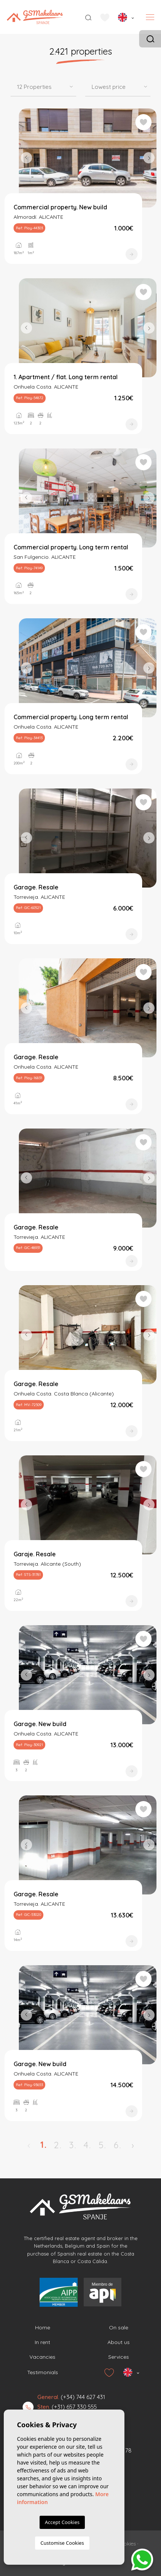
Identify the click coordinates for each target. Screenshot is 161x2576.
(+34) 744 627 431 (83, 2397)
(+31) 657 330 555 (74, 2406)
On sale (118, 2327)
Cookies (127, 2543)
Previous (26, 157)
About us (118, 2342)
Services (118, 2356)
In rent (42, 2342)
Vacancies (42, 2356)
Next (148, 157)
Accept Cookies (62, 2522)
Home (42, 2327)
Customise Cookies (62, 2542)
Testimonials (42, 2372)
